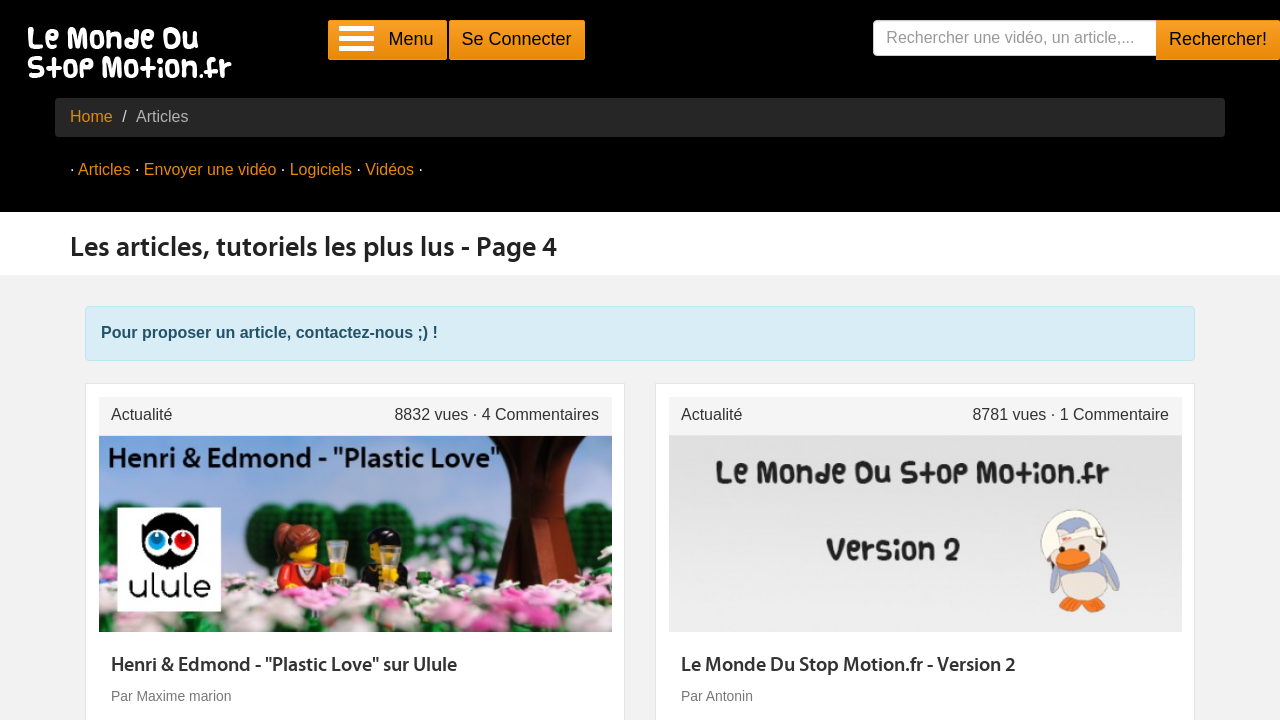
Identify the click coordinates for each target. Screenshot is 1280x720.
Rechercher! (1218, 39)
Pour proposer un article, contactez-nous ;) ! (269, 332)
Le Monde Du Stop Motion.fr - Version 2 (848, 666)
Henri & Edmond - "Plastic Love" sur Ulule (284, 666)
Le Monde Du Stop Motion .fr (135, 54)
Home (91, 116)
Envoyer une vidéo (210, 169)
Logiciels (321, 169)
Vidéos (389, 169)
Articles (104, 169)
